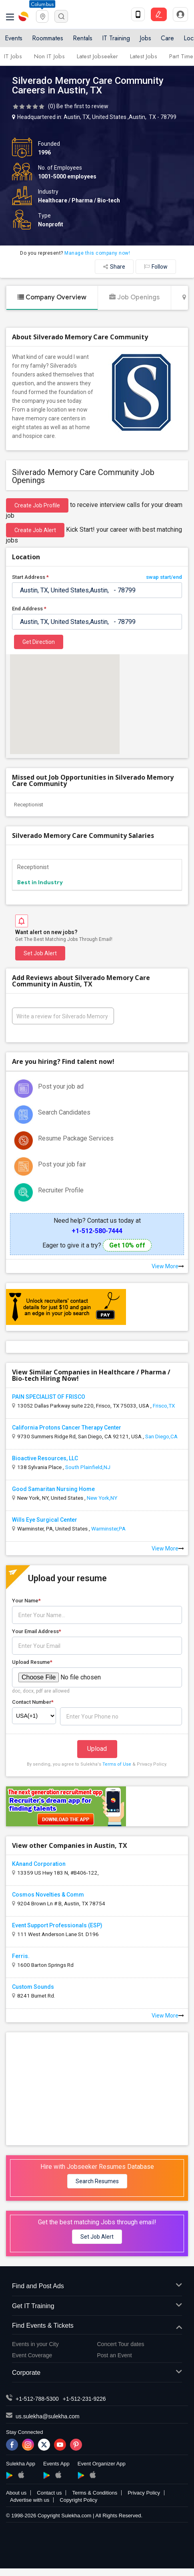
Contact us (49, 2492)
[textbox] (97, 590)
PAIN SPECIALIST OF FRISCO (48, 1397)
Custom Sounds (33, 1987)
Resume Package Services (76, 1138)
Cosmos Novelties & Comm (48, 1894)
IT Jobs (13, 56)
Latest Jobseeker (97, 56)
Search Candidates (64, 1112)
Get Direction (38, 642)
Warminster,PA (108, 1528)
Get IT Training (97, 2306)
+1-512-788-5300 (37, 2399)
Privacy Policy (144, 2492)
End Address (29, 609)
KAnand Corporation (39, 1864)
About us (16, 2492)
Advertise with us (29, 2500)
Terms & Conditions (94, 2492)
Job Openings (134, 297)
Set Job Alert (40, 953)
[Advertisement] (97, 2088)
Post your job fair (62, 1164)
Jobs (145, 38)
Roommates (47, 38)
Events (13, 38)
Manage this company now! (97, 253)
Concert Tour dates (120, 2344)
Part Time (181, 56)
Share (114, 266)
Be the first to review (82, 106)
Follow (156, 266)
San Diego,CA (161, 1436)
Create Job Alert (35, 530)
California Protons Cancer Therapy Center (66, 1427)
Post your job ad (61, 1086)
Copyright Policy (78, 2500)
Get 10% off (127, 1245)
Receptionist (28, 805)
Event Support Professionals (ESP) (57, 1925)
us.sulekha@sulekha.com (48, 2416)
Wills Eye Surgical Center (44, 1520)
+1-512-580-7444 (97, 1231)
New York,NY (102, 1498)
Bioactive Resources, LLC (45, 1458)
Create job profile (37, 505)
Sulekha (24, 16)
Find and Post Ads (97, 2286)
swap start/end (164, 577)
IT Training (116, 38)
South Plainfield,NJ (87, 1467)
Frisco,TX (164, 1405)
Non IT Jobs (49, 56)
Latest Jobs (143, 56)
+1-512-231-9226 (84, 2399)
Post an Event (114, 2355)
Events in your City (35, 2344)
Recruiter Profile (61, 1190)
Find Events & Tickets (97, 2326)
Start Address (97, 577)
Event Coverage (32, 2355)
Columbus (42, 4)
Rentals (82, 38)
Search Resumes (97, 2181)
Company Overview (52, 297)
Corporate (97, 2373)
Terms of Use (116, 1764)
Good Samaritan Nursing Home (53, 1489)
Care (167, 38)
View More (168, 1266)
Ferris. (21, 1956)
